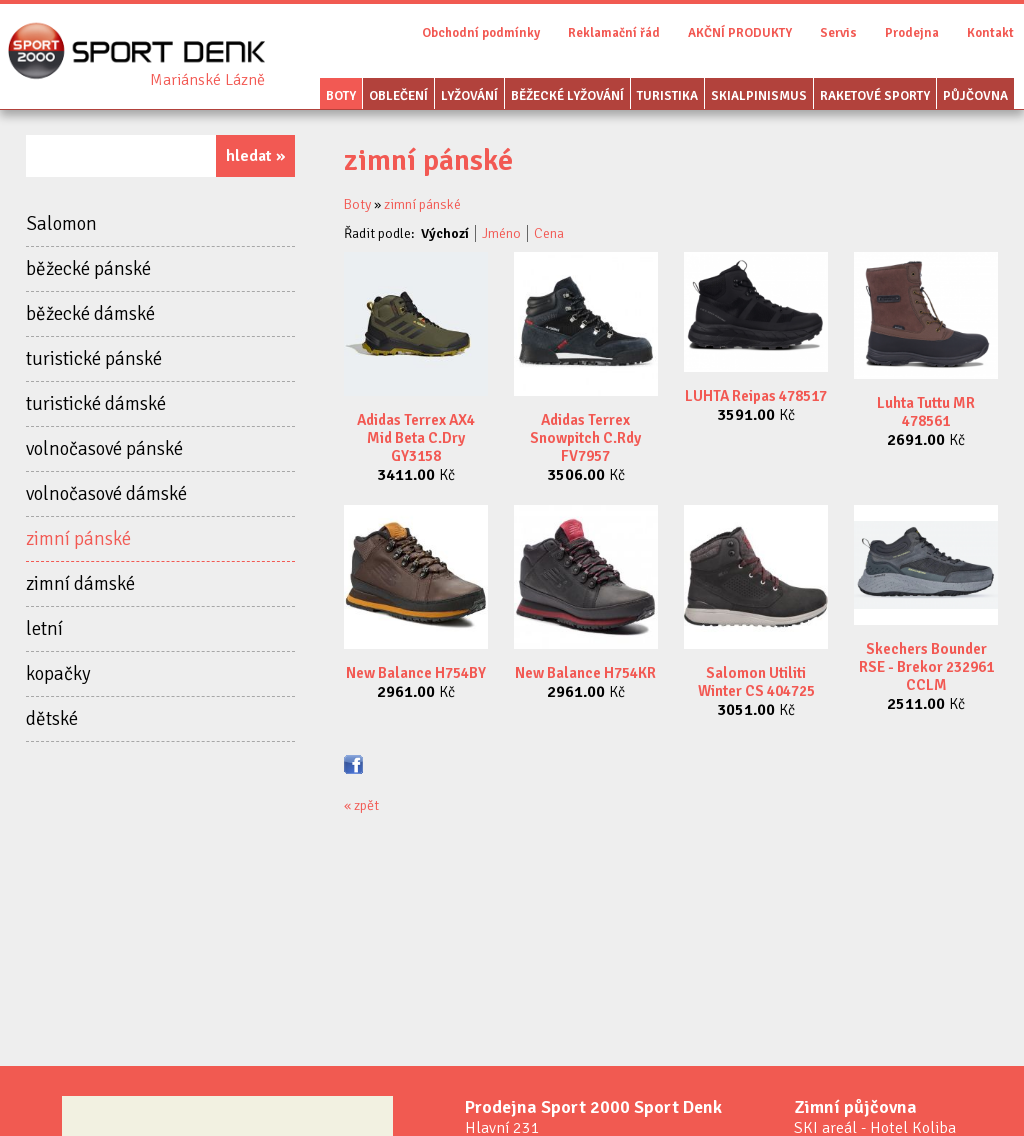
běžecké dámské (90, 314)
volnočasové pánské (104, 449)
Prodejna (912, 33)
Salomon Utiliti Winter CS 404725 (756, 682)
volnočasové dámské (106, 494)
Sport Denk (207, 80)
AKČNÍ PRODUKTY (740, 33)
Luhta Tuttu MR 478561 (926, 412)
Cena (549, 233)
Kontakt (990, 33)
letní (44, 629)
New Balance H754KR (585, 673)
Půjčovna (975, 96)
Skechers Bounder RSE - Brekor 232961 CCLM (926, 667)
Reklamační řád (614, 33)
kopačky (58, 674)
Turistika (667, 96)
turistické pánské (94, 359)
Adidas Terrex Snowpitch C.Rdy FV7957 (585, 438)
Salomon (61, 224)
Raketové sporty (875, 96)
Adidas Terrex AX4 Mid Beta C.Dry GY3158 (416, 438)
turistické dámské (96, 404)
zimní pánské (78, 539)
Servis (838, 33)
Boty (341, 96)
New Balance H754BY (416, 673)
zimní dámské (80, 584)
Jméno (501, 233)
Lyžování (469, 96)
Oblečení (398, 96)
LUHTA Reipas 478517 (756, 396)
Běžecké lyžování (567, 96)
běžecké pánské (88, 269)
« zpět (361, 805)
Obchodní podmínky (481, 33)
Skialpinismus (759, 96)
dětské (52, 719)
